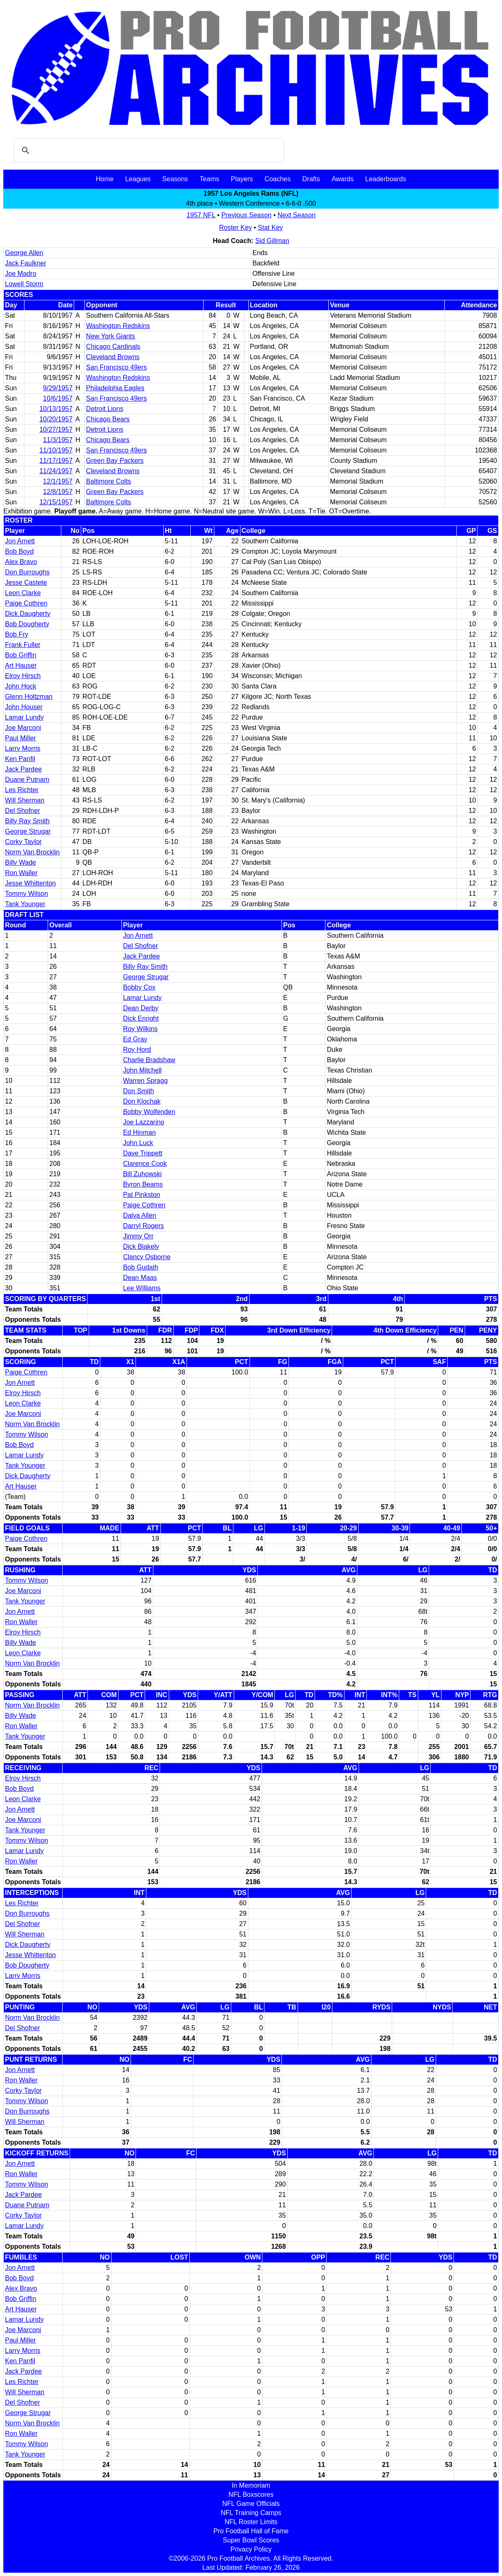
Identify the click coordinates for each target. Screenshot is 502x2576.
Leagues (137, 178)
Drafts (311, 178)
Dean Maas (140, 1277)
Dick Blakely (141, 1246)
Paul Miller (20, 738)
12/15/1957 (56, 502)
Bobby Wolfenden (149, 1111)
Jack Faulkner (25, 263)
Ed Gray (135, 1039)
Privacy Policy (251, 2549)
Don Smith (138, 1091)
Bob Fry (16, 634)
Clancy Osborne (147, 1256)
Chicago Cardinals (113, 346)
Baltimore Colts (108, 481)
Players (242, 178)
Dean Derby (140, 1008)
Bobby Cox (139, 987)
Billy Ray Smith (27, 821)
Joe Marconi (23, 727)
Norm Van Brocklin (32, 852)
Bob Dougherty (27, 624)
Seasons (175, 178)
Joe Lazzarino (144, 1122)
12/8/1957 (58, 491)
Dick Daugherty (27, 613)
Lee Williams (142, 1288)
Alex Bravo (21, 561)
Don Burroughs (27, 572)
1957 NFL (201, 215)
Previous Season (246, 215)
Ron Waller (21, 872)
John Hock (20, 686)
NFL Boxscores (251, 2494)
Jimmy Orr (138, 1236)
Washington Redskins (118, 325)
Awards (343, 178)
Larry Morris (22, 748)
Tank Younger (25, 903)
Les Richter (22, 789)
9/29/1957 (58, 388)
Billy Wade (20, 862)
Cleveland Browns (113, 356)
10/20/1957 (56, 419)
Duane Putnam (27, 779)
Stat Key (270, 227)
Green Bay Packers (115, 460)
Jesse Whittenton (30, 883)
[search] (147, 151)
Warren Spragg (145, 1080)
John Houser (24, 706)
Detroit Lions (105, 408)
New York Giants (110, 336)
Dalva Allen (139, 1215)
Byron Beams (143, 1184)
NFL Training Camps (251, 2512)
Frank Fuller (22, 644)
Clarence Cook (145, 1163)
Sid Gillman (272, 240)
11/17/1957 (56, 460)
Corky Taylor (23, 841)
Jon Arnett (20, 541)
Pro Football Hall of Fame (251, 2531)
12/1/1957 (58, 481)
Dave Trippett (142, 1153)
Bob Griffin (20, 655)
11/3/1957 (58, 439)
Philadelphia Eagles (115, 388)
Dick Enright (141, 1018)
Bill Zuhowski (142, 1173)
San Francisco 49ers (116, 367)
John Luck (138, 1142)
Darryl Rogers (143, 1225)
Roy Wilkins (140, 1028)
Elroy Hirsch (23, 675)
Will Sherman (24, 800)
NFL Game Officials (251, 2503)
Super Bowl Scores (251, 2540)
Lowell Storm (24, 283)
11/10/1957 (56, 450)
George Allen (24, 252)
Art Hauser (20, 665)
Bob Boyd (19, 551)
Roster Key (235, 227)
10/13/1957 (56, 408)
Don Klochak (142, 1101)
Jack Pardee (23, 769)
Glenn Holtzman (29, 696)
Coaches (277, 178)
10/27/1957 (56, 429)
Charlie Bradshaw (149, 1059)
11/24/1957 (56, 470)
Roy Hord (137, 1049)
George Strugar (28, 831)
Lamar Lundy (24, 717)
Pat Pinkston (141, 1194)
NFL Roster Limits (251, 2521)
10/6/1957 (58, 398)
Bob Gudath (140, 1267)
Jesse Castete (26, 582)
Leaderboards (385, 178)
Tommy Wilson (26, 893)
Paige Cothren (26, 603)
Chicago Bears (108, 419)
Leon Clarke (23, 592)
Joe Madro (20, 273)
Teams (209, 178)
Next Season (297, 215)
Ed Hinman (139, 1132)
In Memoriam (251, 2485)
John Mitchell (142, 1070)
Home (105, 178)
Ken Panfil (20, 758)
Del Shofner (22, 810)
